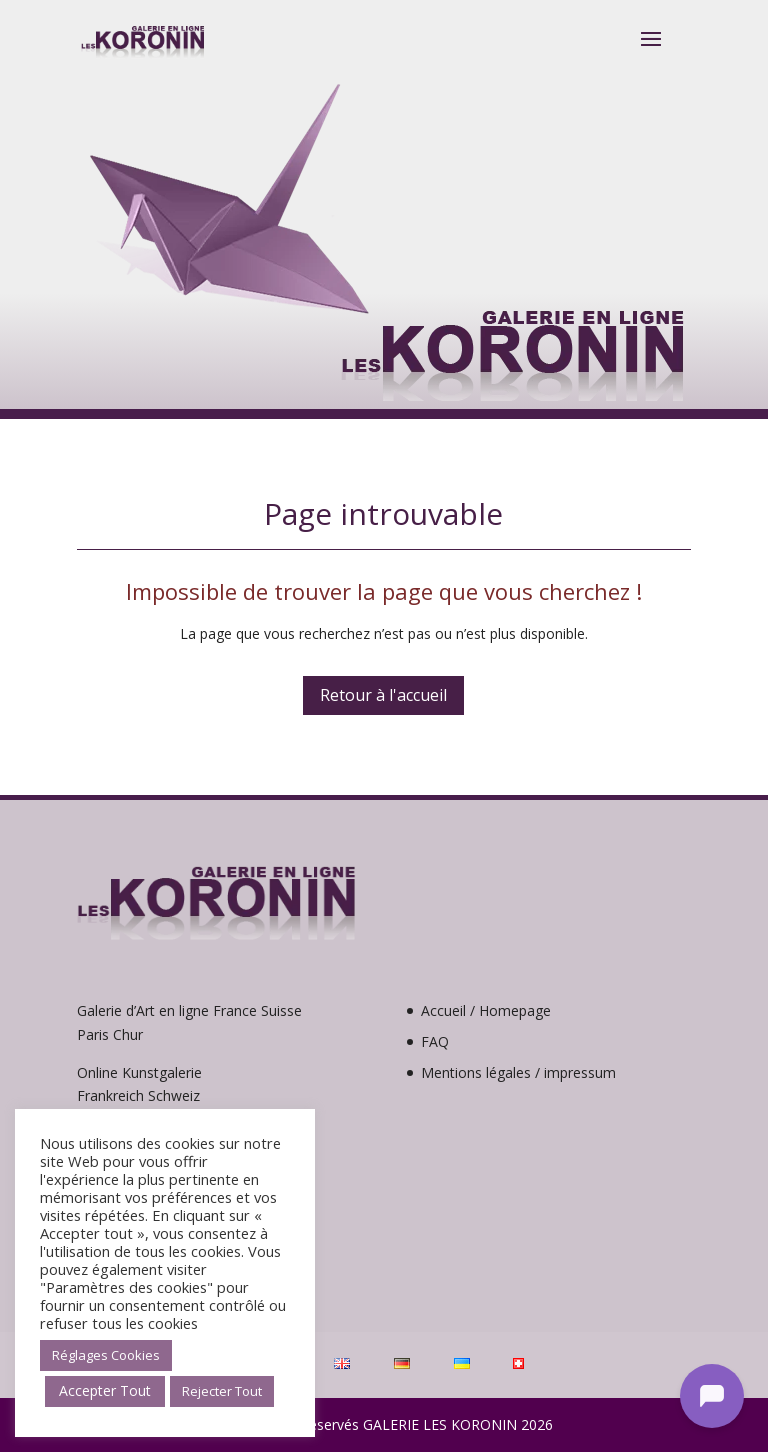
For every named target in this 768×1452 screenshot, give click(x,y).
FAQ (435, 1041)
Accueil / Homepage (486, 1010)
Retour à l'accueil (383, 695)
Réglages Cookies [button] (106, 1355)
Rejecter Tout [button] (222, 1391)
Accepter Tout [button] (105, 1390)
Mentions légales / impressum (518, 1072)
